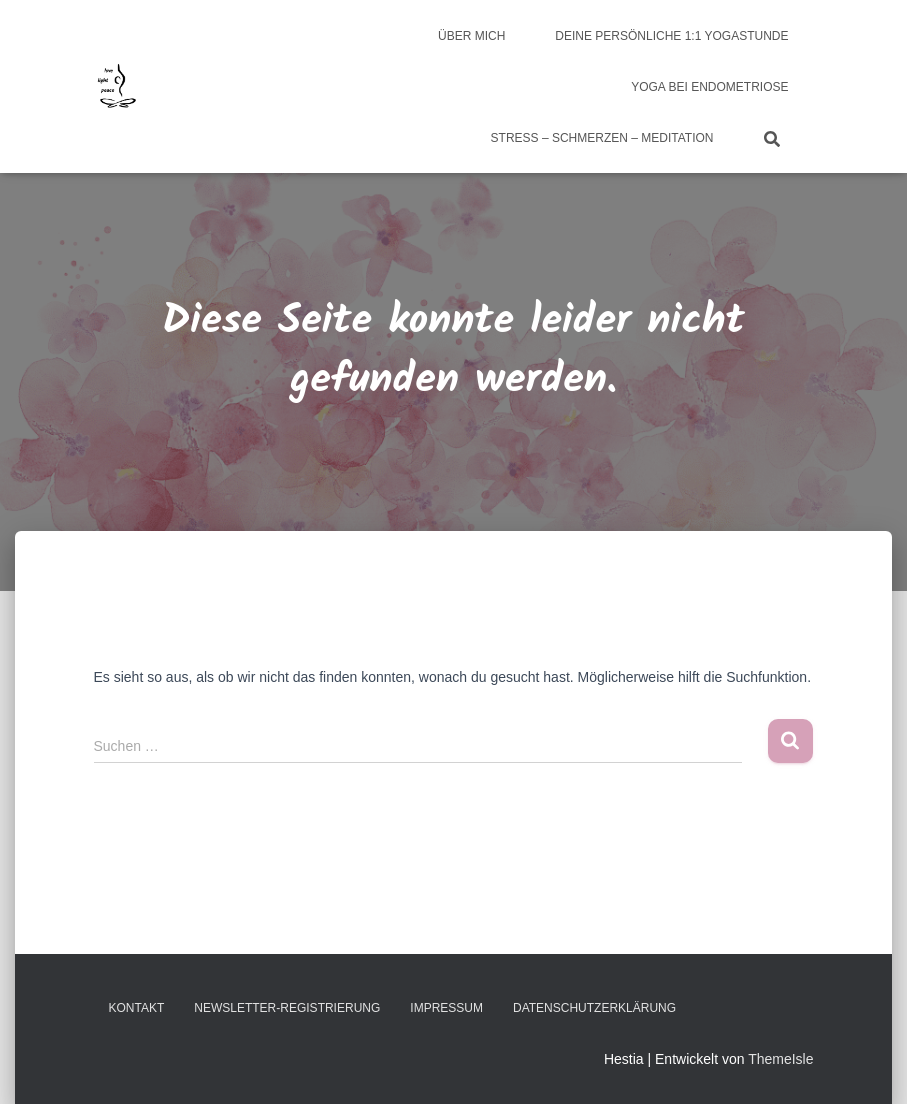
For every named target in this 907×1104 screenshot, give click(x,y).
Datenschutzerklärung (594, 1008)
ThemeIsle (780, 1059)
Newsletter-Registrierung (287, 1008)
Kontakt (137, 1008)
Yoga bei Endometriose (709, 87)
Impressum (446, 1008)
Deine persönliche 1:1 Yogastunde (671, 36)
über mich (471, 36)
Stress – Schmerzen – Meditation (602, 138)
